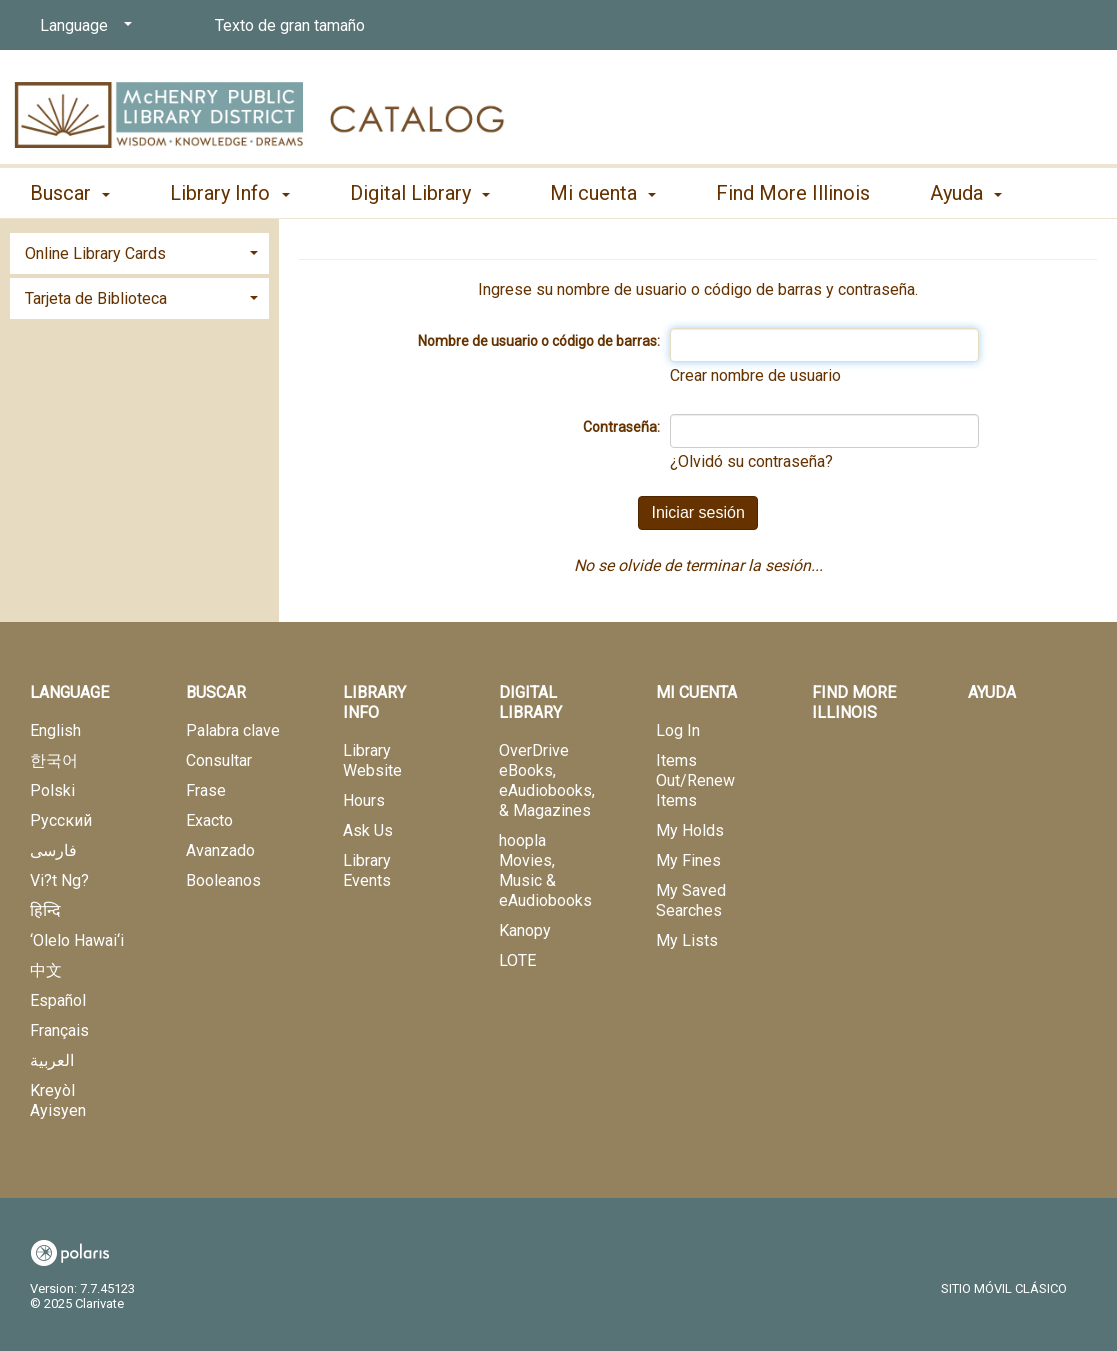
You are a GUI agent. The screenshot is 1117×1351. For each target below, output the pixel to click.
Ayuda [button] (966, 193)
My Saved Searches (691, 900)
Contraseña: (621, 427)
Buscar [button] (70, 193)
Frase (206, 790)
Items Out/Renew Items (695, 780)
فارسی (53, 850)
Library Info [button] (229, 193)
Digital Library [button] (420, 193)
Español (58, 1000)
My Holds (690, 830)
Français (59, 1030)
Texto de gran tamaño (290, 25)
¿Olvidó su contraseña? (751, 461)
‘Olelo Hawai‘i (77, 940)
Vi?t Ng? (59, 880)
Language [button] (69, 692)
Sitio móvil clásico (1004, 1288)
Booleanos (223, 880)
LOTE (517, 960)
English (55, 730)
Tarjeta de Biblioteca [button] (96, 298)
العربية (52, 1060)
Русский (61, 820)
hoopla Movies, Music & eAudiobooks (545, 870)
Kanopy (525, 930)
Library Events (367, 870)
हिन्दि (45, 910)
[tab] (139, 251)
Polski (52, 790)
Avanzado (220, 850)
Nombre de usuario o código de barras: (539, 341)
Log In (678, 730)
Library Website (372, 760)
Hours (364, 800)
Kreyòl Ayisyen (58, 1100)
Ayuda (992, 692)
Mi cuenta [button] (603, 193)
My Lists (687, 940)
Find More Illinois (793, 193)
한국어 (54, 760)
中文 (46, 970)
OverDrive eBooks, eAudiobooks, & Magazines (547, 780)
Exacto (209, 820)
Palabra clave (233, 730)
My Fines (688, 860)
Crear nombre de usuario (755, 375)
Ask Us (368, 830)
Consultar (219, 760)
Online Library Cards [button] (95, 253)
